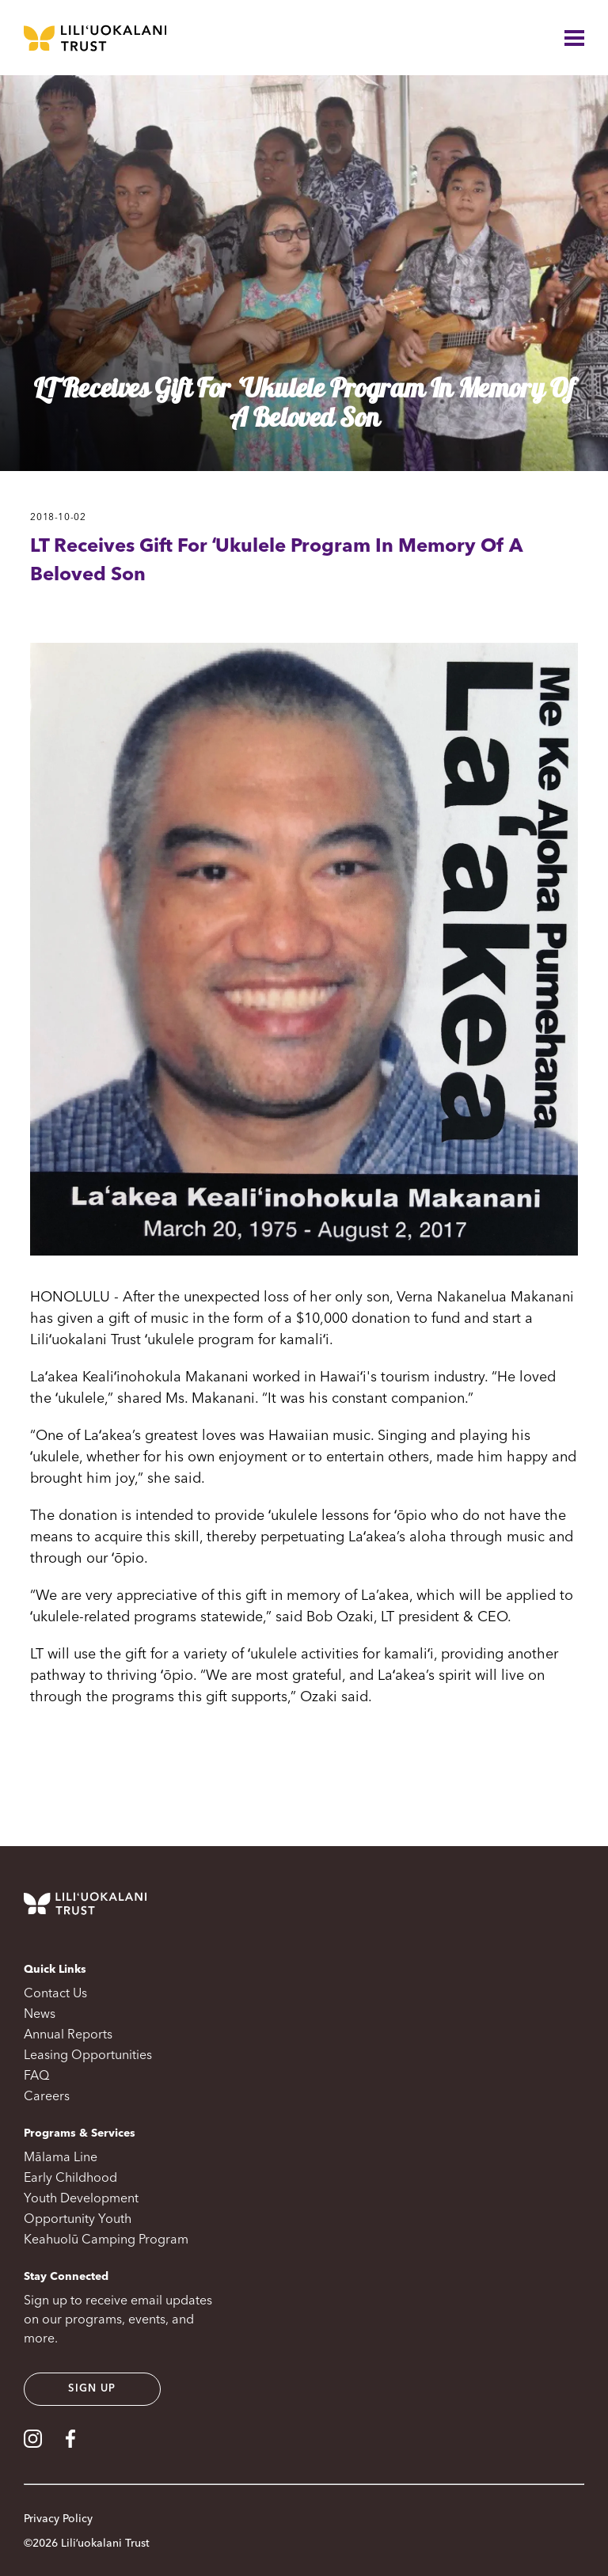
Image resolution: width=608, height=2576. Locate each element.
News (39, 2014)
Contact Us (55, 1994)
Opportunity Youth (77, 2219)
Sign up (92, 2389)
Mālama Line (60, 2158)
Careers (47, 2097)
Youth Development (81, 2199)
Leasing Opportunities (88, 2056)
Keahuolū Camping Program (106, 2240)
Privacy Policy (58, 2519)
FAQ (36, 2076)
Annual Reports (68, 2035)
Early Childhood (70, 2178)
